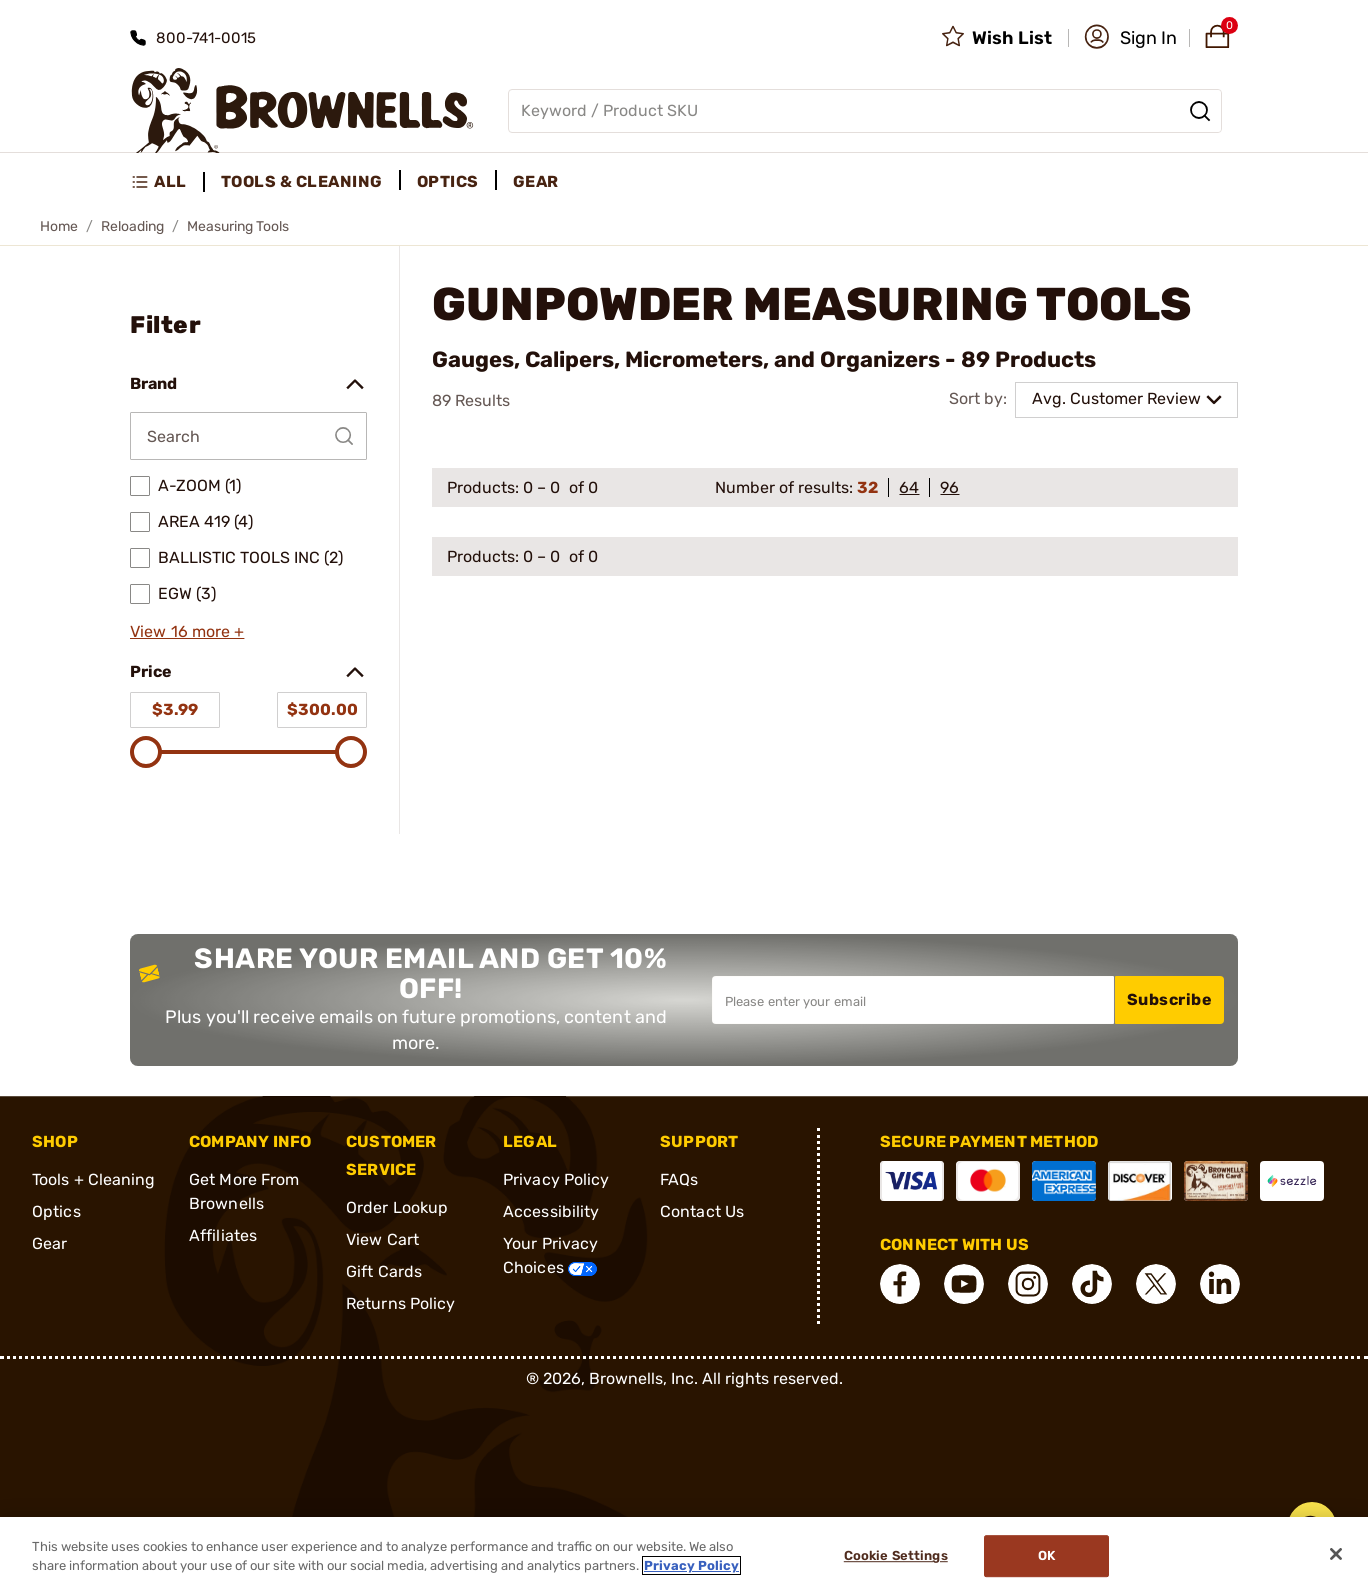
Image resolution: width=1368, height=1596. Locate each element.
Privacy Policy (556, 1179)
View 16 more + (187, 631)
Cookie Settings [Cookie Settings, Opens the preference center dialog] (896, 1556)
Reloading (132, 226)
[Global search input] (865, 111)
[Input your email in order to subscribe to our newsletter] (913, 1000)
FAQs (679, 1179)
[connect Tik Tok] (1092, 1284)
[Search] (1200, 111)
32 (867, 487)
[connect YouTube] (964, 1284)
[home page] (302, 110)
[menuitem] (167, 182)
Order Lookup (397, 1207)
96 (949, 487)
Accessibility (551, 1211)
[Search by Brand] (248, 436)
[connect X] (1156, 1284)
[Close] (1336, 1554)
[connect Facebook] (900, 1284)
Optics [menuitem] (448, 181)
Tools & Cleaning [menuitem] (302, 181)
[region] (684, 1556)
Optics (56, 1211)
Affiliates (223, 1235)
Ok (1046, 1556)
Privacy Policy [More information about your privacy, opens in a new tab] (691, 1565)
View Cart (382, 1239)
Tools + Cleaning (94, 1179)
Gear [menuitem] (536, 181)
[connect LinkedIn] (1220, 1284)
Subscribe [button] (1170, 999)
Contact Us (702, 1211)
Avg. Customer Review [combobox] (1116, 398)
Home (59, 226)
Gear (49, 1243)
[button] (1130, 38)
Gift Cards (384, 1271)
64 (909, 487)
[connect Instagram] (1028, 1284)
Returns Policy (400, 1303)
